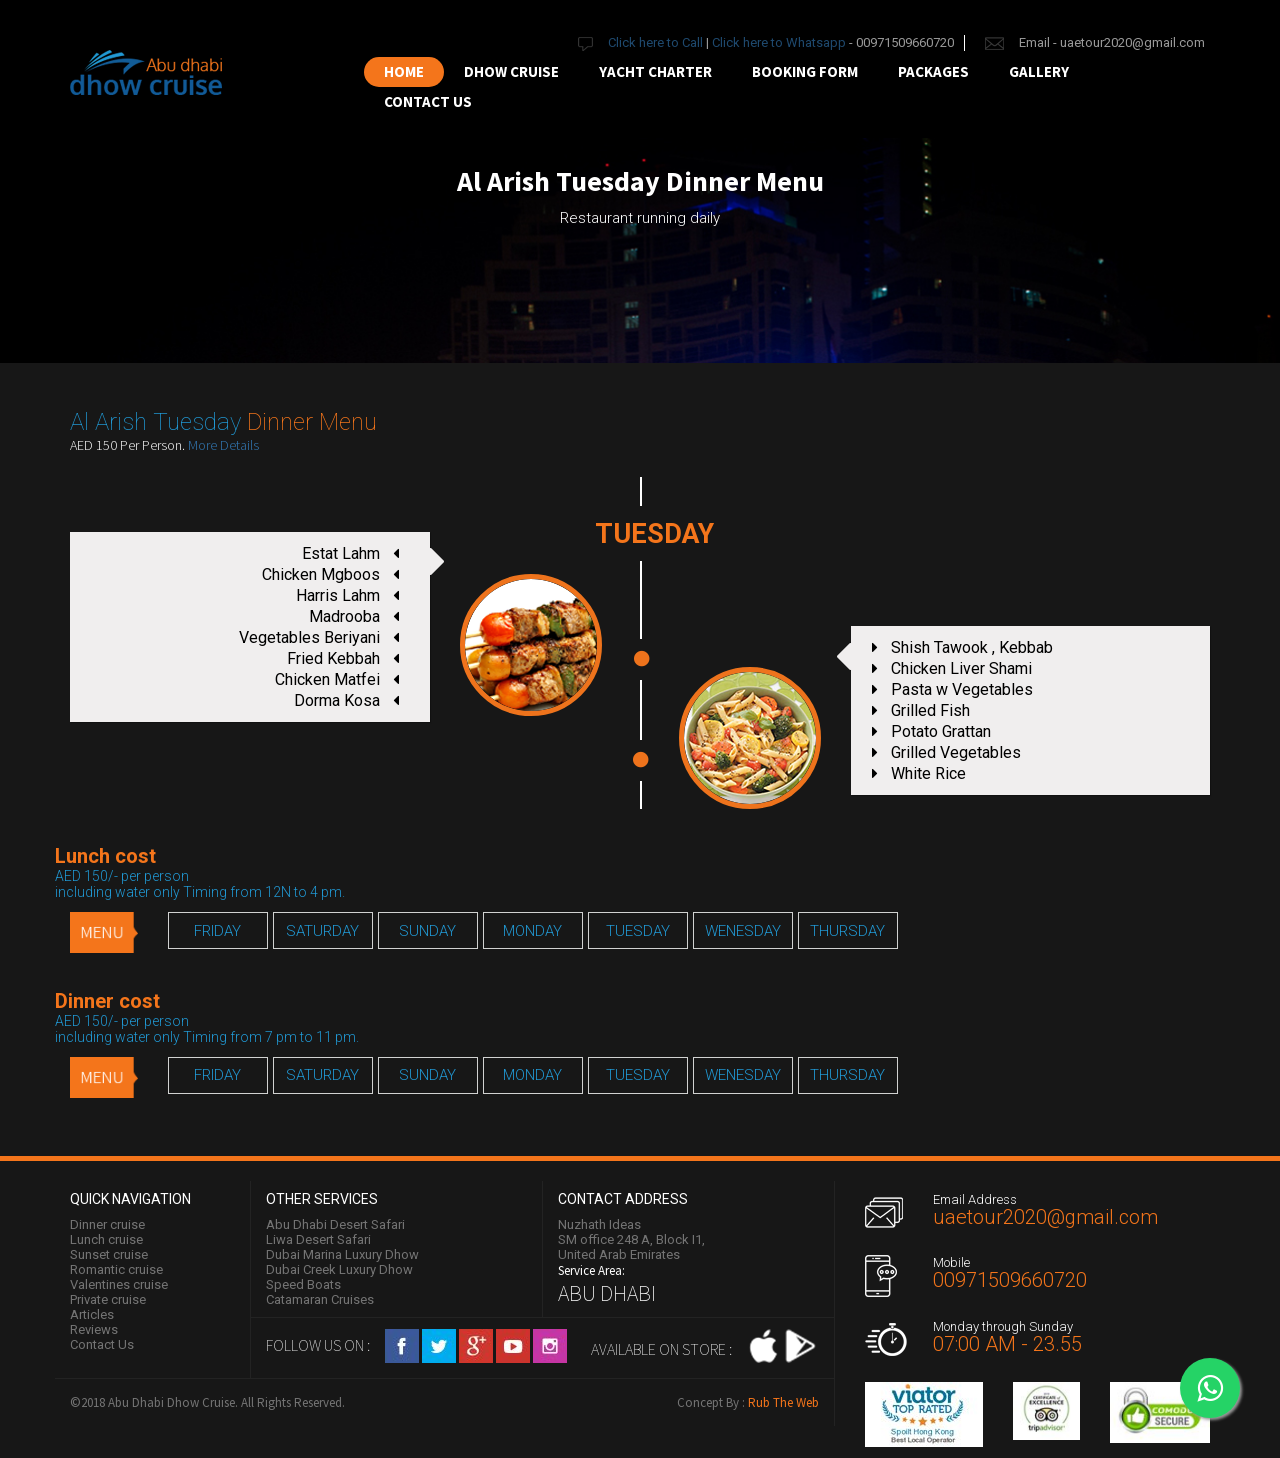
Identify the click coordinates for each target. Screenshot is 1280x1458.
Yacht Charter (655, 71)
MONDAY (532, 931)
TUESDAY (638, 931)
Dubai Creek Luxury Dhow (339, 1269)
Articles (92, 1314)
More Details (223, 445)
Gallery (1039, 71)
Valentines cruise (119, 1284)
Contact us (428, 101)
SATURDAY (322, 931)
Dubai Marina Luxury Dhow (342, 1254)
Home (404, 71)
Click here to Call (657, 42)
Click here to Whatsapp (779, 42)
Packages (933, 71)
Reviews (94, 1329)
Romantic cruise (116, 1269)
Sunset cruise (109, 1254)
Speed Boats (303, 1284)
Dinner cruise (107, 1224)
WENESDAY (743, 931)
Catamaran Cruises (320, 1299)
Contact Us (102, 1344)
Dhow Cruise (511, 71)
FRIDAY (217, 931)
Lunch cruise (106, 1239)
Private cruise (108, 1299)
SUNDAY (427, 931)
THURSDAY (847, 931)
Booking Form (805, 71)
